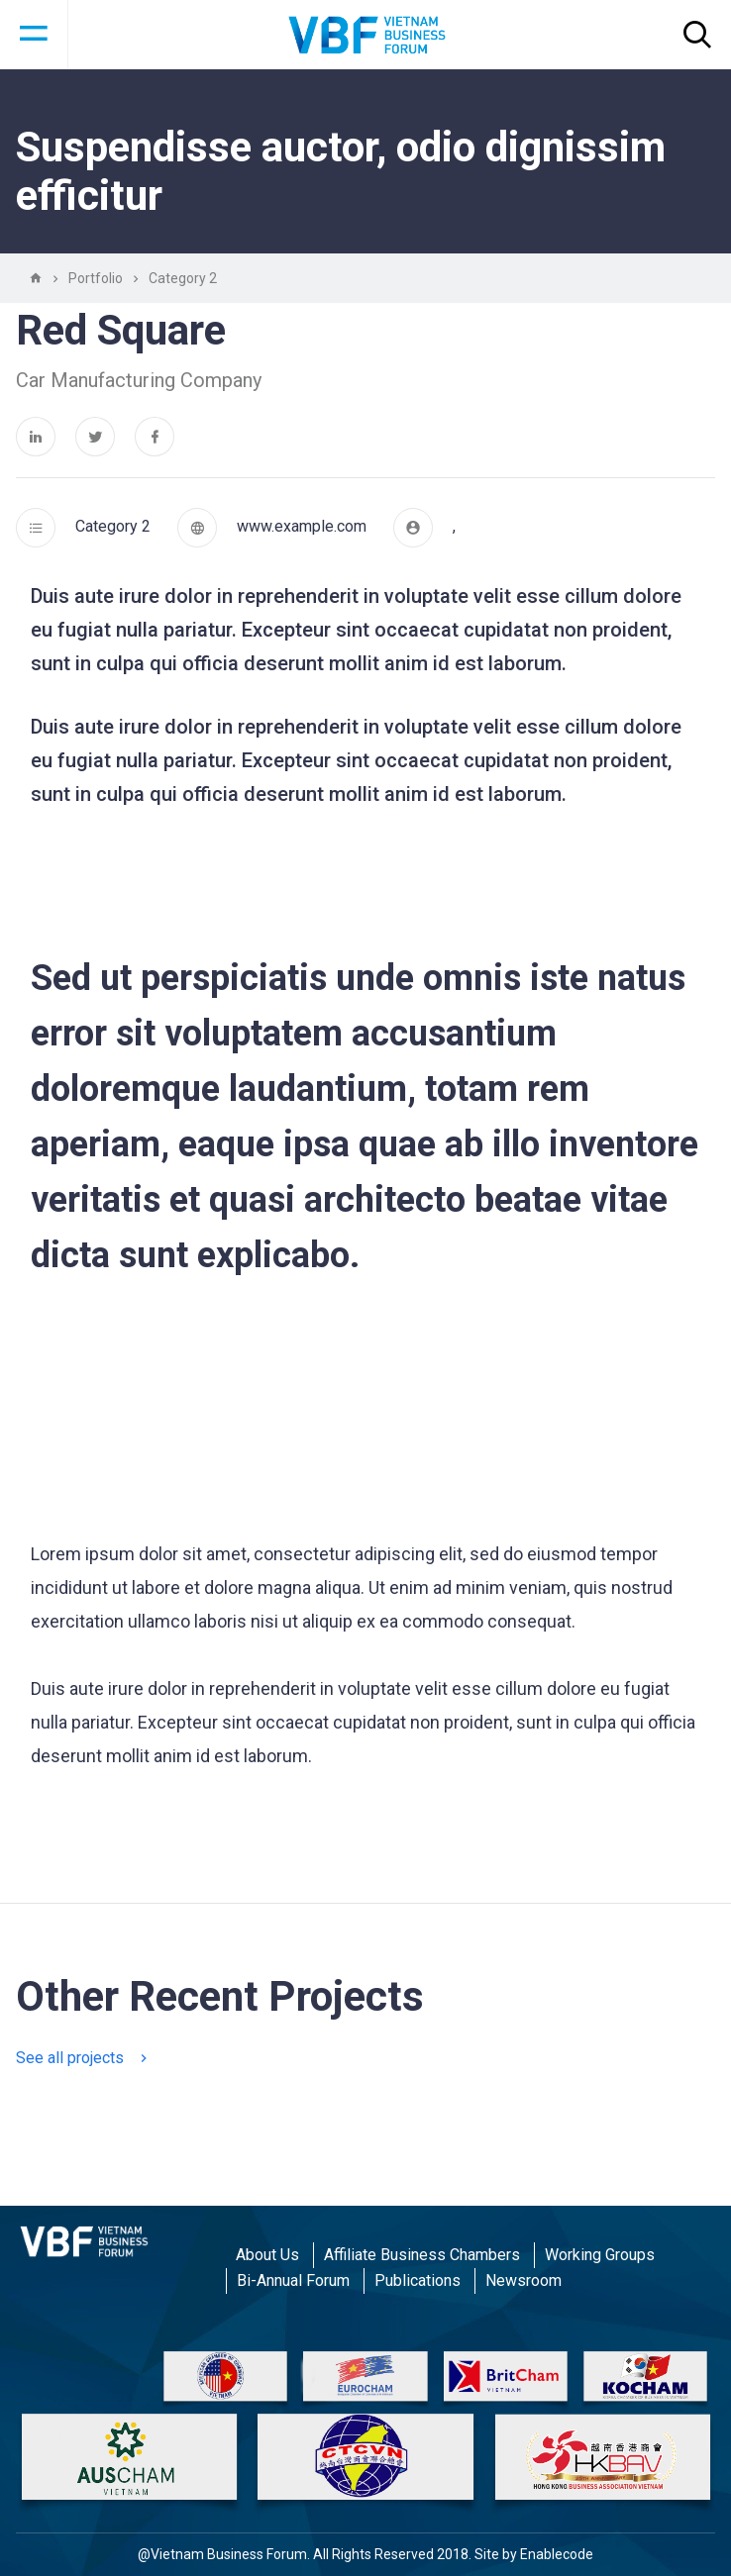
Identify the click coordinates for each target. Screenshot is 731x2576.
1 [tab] (365, 1787)
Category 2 (113, 526)
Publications (417, 2280)
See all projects (81, 2057)
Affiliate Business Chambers (422, 2254)
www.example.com (301, 526)
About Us (267, 2254)
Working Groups (600, 2254)
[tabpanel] (365, 1823)
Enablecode (556, 2554)
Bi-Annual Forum (293, 2280)
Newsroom (523, 2280)
